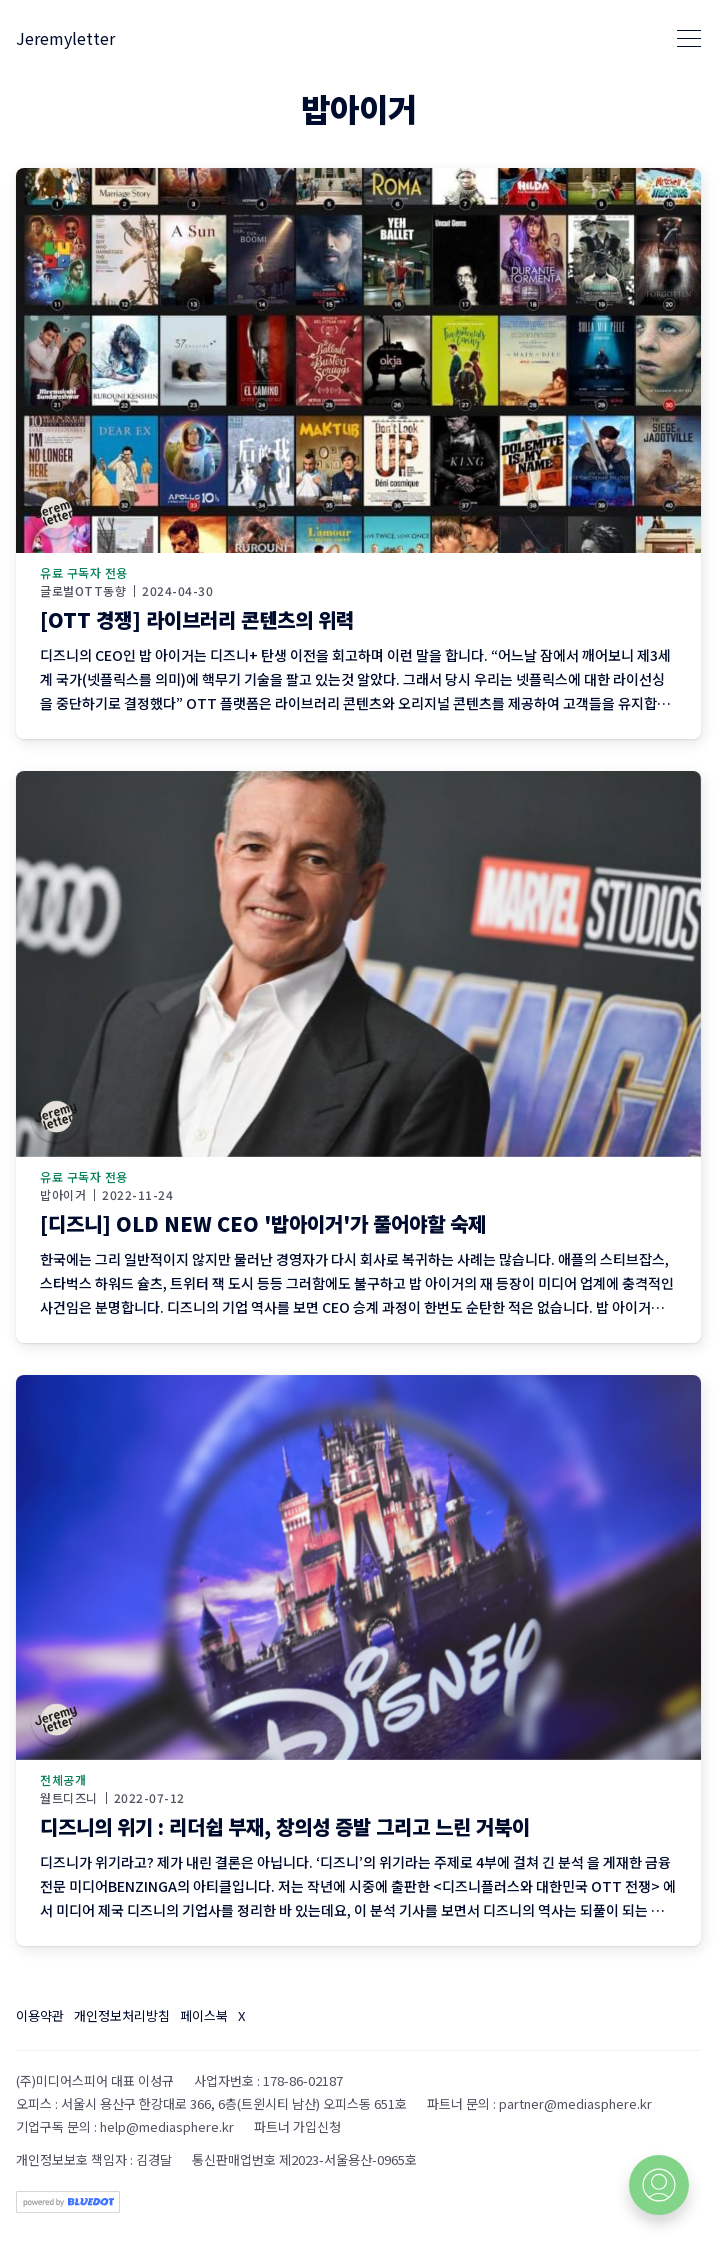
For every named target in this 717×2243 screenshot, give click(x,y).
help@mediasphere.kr (167, 2126)
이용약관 (40, 2015)
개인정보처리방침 (122, 2015)
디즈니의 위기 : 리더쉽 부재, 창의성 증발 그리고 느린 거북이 (285, 1826)
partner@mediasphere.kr (575, 2103)
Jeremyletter (65, 38)
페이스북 (204, 2015)
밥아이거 (63, 1195)
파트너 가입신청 (297, 2126)
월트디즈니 (69, 1798)
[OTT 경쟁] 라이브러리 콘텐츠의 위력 (197, 619)
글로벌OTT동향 (83, 591)
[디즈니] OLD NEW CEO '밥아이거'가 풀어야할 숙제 (263, 1223)
